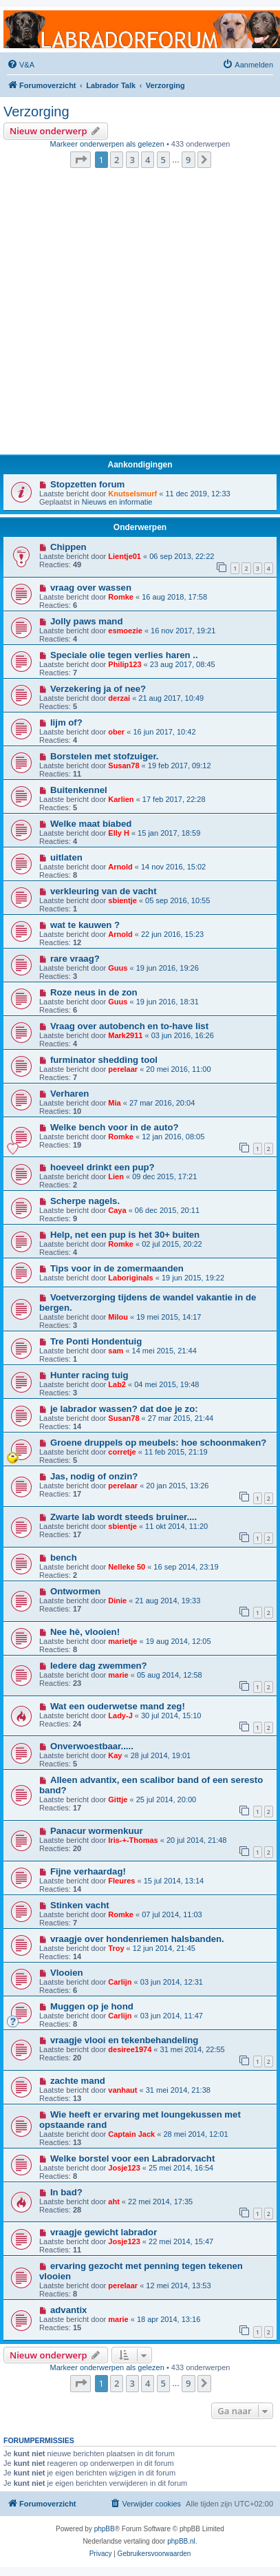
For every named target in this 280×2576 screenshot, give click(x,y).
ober (116, 732)
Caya (117, 1210)
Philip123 (124, 664)
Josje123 (124, 2168)
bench (63, 1557)
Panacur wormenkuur (96, 1831)
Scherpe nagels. (85, 1201)
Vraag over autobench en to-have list (129, 1026)
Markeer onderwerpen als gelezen (107, 144)
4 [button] (147, 160)
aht (114, 2201)
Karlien (120, 799)
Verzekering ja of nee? (98, 689)
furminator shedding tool (104, 1060)
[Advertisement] (136, 315)
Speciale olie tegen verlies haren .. (124, 655)
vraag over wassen (90, 587)
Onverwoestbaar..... (91, 1746)
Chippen (68, 547)
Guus (117, 968)
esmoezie (125, 630)
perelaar (123, 1069)
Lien (116, 1176)
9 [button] (188, 160)
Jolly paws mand (86, 621)
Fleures (121, 1881)
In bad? (66, 2192)
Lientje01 (124, 556)
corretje (122, 1452)
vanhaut (122, 2090)
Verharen (69, 1093)
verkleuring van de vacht (103, 891)
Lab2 (117, 1384)
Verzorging (36, 111)
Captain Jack (131, 2134)
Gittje (117, 1799)
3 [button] (132, 160)
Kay (115, 1755)
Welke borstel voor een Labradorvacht (132, 2158)
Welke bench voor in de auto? (114, 1127)
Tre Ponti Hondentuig (96, 1341)
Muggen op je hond (91, 2006)
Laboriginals (130, 1278)
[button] (80, 159)
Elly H (118, 833)
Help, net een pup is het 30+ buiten (125, 1234)
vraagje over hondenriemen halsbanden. (137, 1939)
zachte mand (77, 2081)
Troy (116, 1948)
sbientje (122, 900)
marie (118, 1675)
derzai (119, 698)
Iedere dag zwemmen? (98, 1665)
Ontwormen (75, 1591)
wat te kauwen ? (85, 925)
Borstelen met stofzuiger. (104, 756)
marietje (122, 1641)
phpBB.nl (181, 2541)
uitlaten (66, 857)
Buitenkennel (78, 790)
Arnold (120, 867)
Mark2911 (125, 1035)
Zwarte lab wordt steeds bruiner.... (123, 1517)
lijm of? (66, 722)
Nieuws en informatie (117, 502)
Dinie (117, 1600)
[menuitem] (20, 64)
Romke (120, 597)
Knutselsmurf (132, 493)
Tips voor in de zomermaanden (117, 1268)
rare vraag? (75, 958)
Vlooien (66, 1972)
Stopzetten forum (87, 484)
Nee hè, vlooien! (85, 1632)
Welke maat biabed (91, 824)
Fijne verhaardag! (88, 1871)
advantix (68, 2310)
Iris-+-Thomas (133, 1840)
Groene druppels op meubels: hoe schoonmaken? (158, 1442)
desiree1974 (129, 2049)
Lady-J (120, 1715)
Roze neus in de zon (94, 992)
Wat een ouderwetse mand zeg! (117, 1706)
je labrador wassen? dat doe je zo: (124, 1409)
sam (115, 1351)
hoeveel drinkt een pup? (102, 1167)
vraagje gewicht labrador (103, 2232)
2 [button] (116, 160)
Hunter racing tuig (89, 1375)
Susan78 (123, 765)
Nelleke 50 (126, 1567)
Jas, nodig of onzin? (94, 1476)
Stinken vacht (79, 1905)
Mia (114, 1103)
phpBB (104, 2529)
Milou (118, 1317)
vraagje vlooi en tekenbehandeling (124, 2040)
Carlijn (119, 1982)
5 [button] (163, 160)
